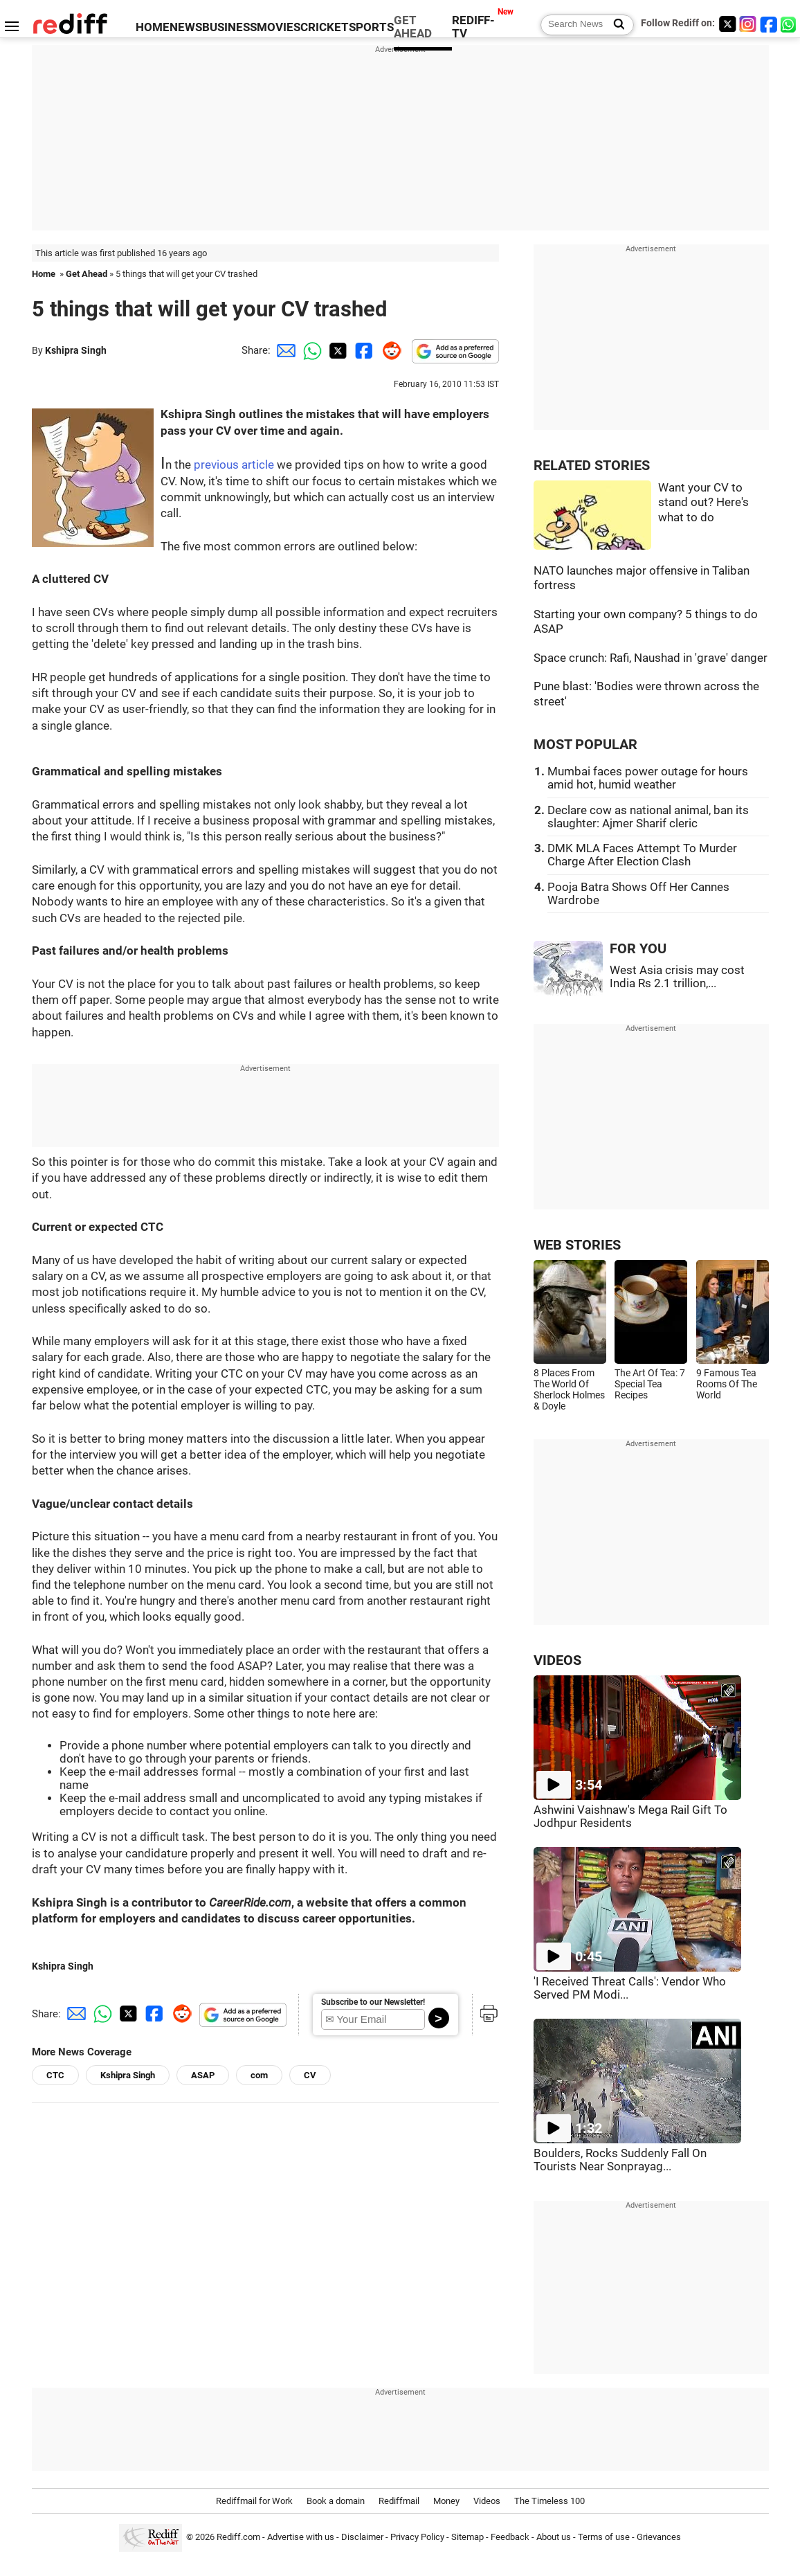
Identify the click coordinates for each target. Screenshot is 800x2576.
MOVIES (278, 27)
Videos (486, 2501)
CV (310, 2075)
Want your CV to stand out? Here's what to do (703, 502)
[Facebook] (768, 24)
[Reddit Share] (389, 350)
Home (43, 274)
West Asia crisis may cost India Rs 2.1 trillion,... (677, 977)
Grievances (659, 2537)
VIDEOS (557, 1660)
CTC (55, 2075)
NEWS (186, 27)
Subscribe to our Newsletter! (373, 2002)
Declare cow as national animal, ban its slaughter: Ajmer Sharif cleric (648, 817)
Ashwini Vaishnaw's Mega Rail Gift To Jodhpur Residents (630, 1816)
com (259, 2075)
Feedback (510, 2537)
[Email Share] (284, 350)
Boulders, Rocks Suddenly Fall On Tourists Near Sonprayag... (620, 2160)
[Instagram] (748, 24)
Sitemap (467, 2537)
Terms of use (604, 2537)
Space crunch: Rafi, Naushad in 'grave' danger (650, 658)
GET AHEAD (413, 27)
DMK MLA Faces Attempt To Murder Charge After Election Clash (642, 855)
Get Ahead (86, 274)
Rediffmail (399, 2501)
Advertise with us (300, 2537)
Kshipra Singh (76, 350)
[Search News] (615, 25)
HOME (153, 27)
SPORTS (371, 27)
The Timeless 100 (549, 2501)
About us (553, 2537)
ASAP (203, 2075)
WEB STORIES (577, 1245)
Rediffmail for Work (254, 2501)
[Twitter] (727, 24)
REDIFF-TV (473, 27)
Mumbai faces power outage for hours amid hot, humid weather (647, 778)
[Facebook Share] (362, 350)
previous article (234, 464)
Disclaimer (362, 2537)
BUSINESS (229, 27)
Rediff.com (238, 2537)
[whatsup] (789, 24)
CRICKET (324, 27)
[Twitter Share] (336, 350)
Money (446, 2501)
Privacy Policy (417, 2537)
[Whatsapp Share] (310, 350)
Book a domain (336, 2501)
